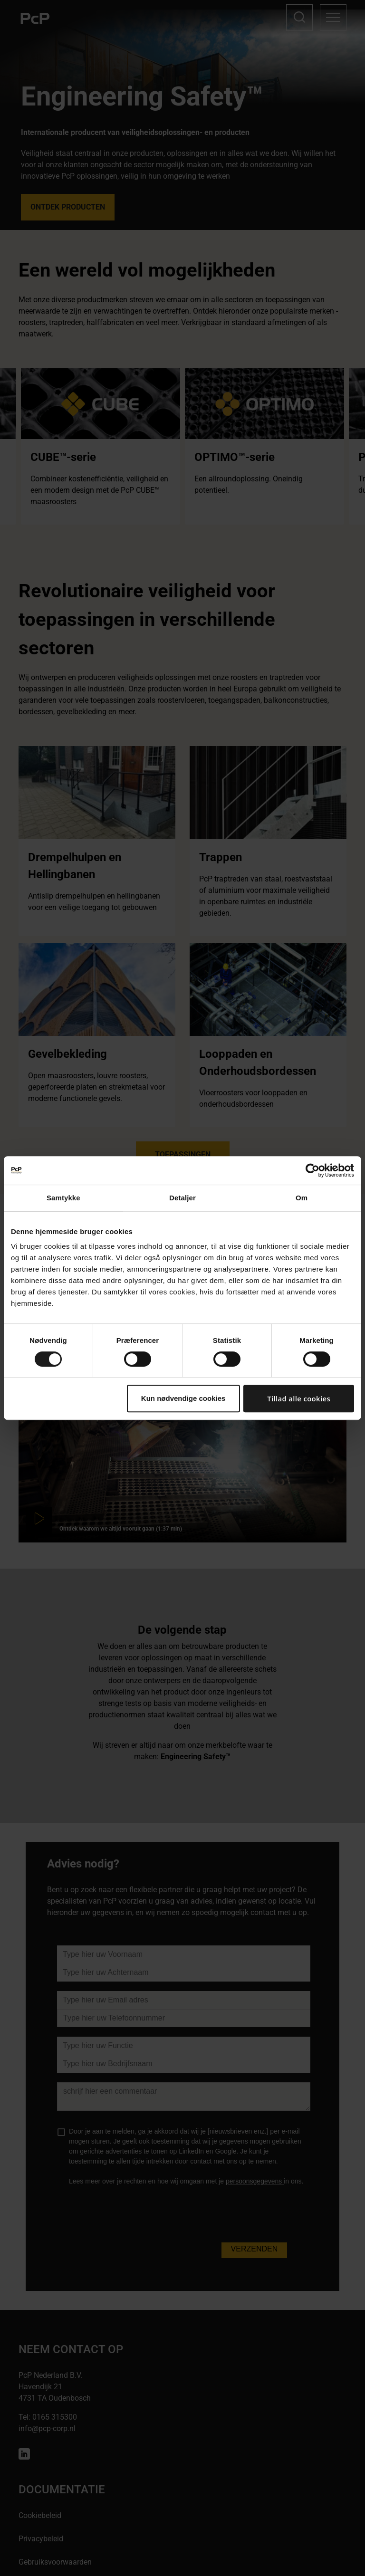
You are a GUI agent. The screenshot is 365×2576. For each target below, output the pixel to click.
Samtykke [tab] (63, 1198)
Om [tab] (301, 1198)
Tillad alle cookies (298, 1398)
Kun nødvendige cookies (183, 1398)
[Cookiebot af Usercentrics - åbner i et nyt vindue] (312, 1170)
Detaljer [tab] (182, 1198)
